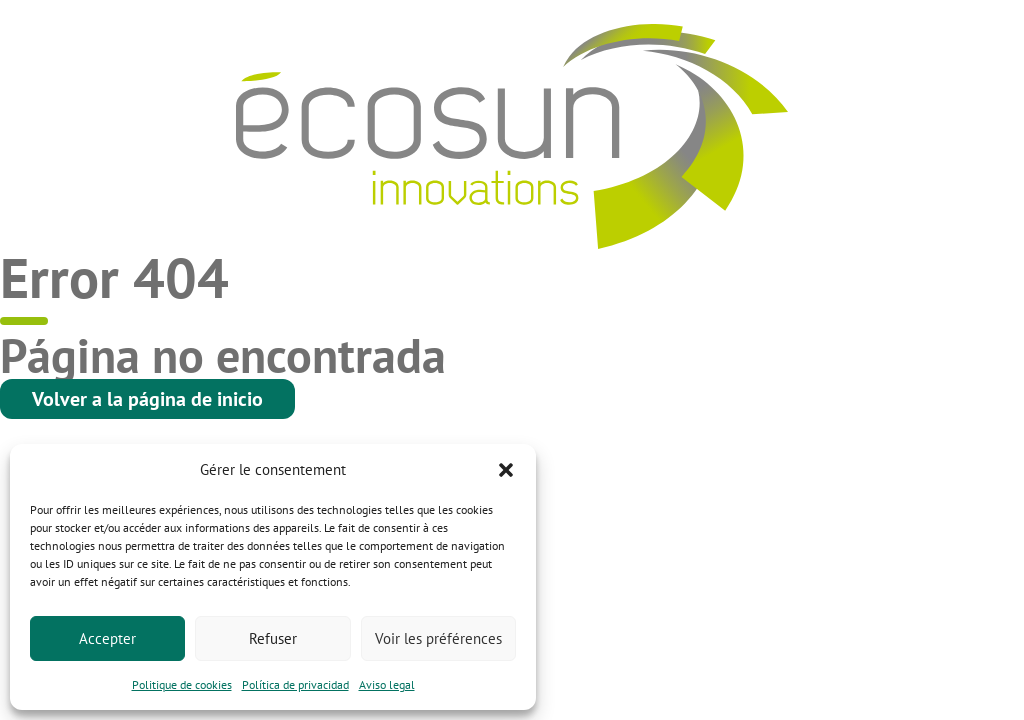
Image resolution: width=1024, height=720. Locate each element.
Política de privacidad (295, 684)
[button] (506, 470)
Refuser (273, 638)
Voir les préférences (438, 638)
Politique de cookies (182, 684)
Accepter (107, 638)
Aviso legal (387, 684)
